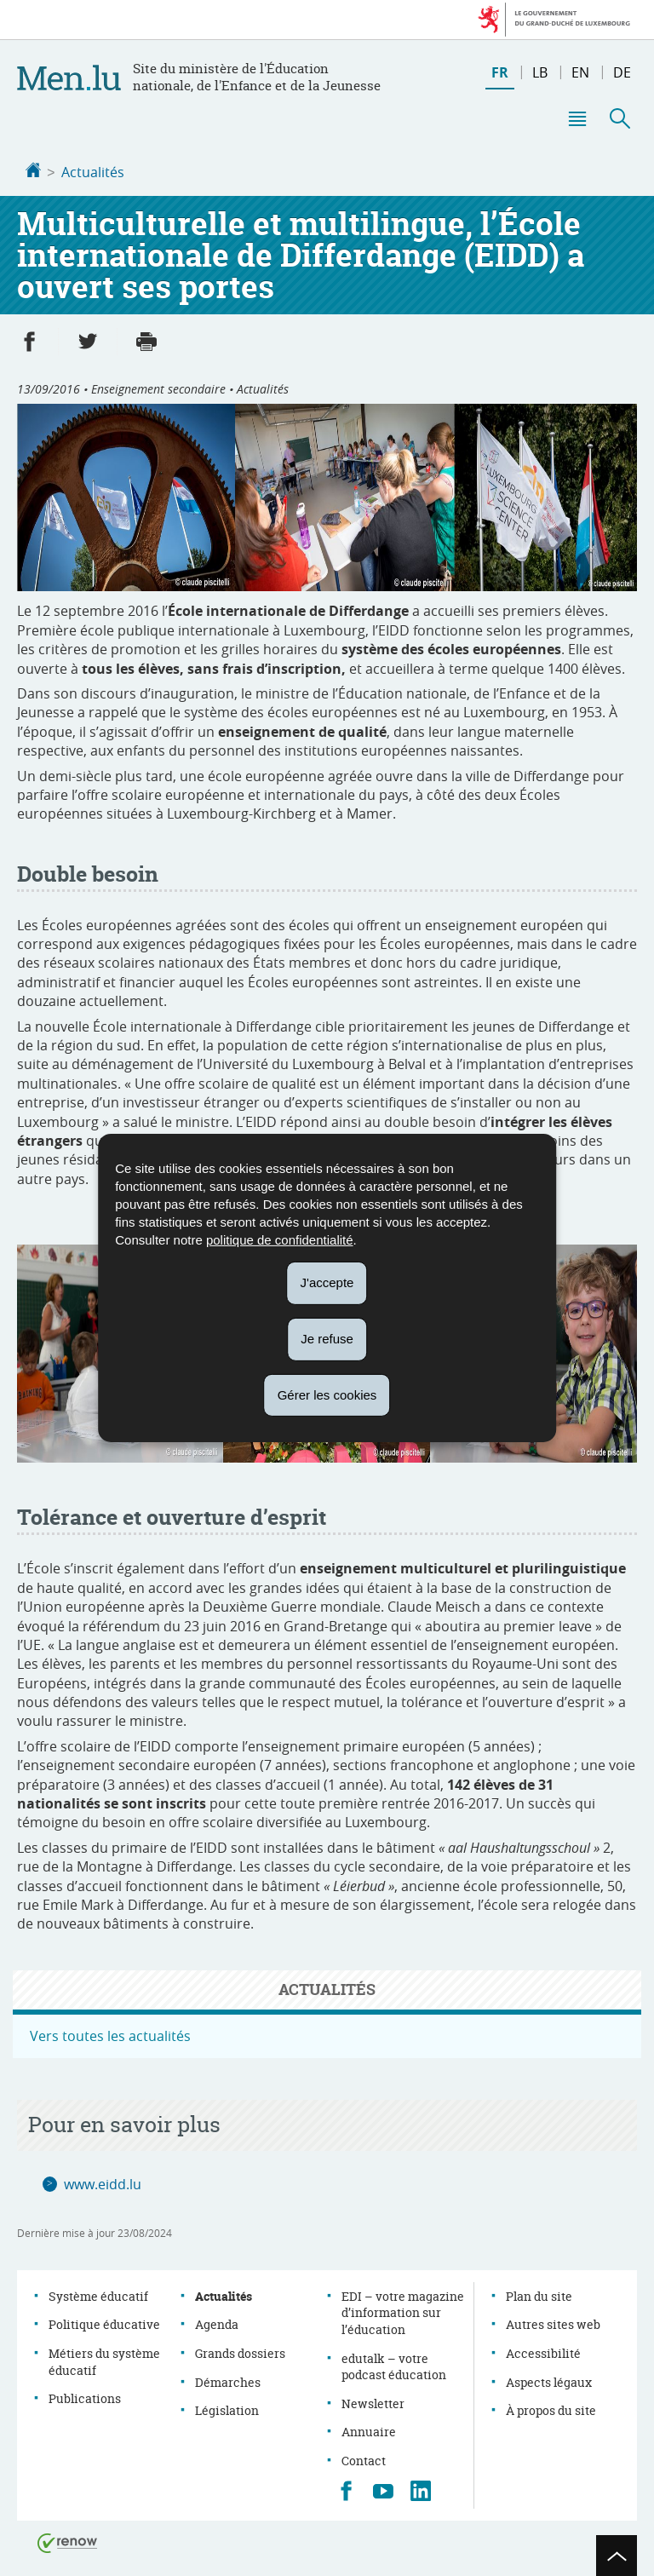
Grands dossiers (240, 2351)
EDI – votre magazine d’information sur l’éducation (402, 2311)
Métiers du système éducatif (104, 2360)
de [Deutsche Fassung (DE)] (622, 72)
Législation (227, 2409)
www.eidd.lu (102, 2182)
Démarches (228, 2380)
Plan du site (539, 2294)
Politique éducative (104, 2322)
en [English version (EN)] (580, 72)
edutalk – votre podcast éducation (393, 2365)
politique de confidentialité (279, 1240)
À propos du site (551, 2409)
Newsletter (372, 2402)
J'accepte (327, 1282)
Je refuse (327, 1338)
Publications (85, 2397)
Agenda (216, 2322)
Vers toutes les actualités (110, 2034)
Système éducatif (98, 2294)
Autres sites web (553, 2322)
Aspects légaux (549, 2380)
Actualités (92, 172)
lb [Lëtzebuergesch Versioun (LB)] (540, 72)
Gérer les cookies (327, 1394)
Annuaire (368, 2430)
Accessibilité (543, 2351)
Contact (363, 2459)
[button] (576, 118)
